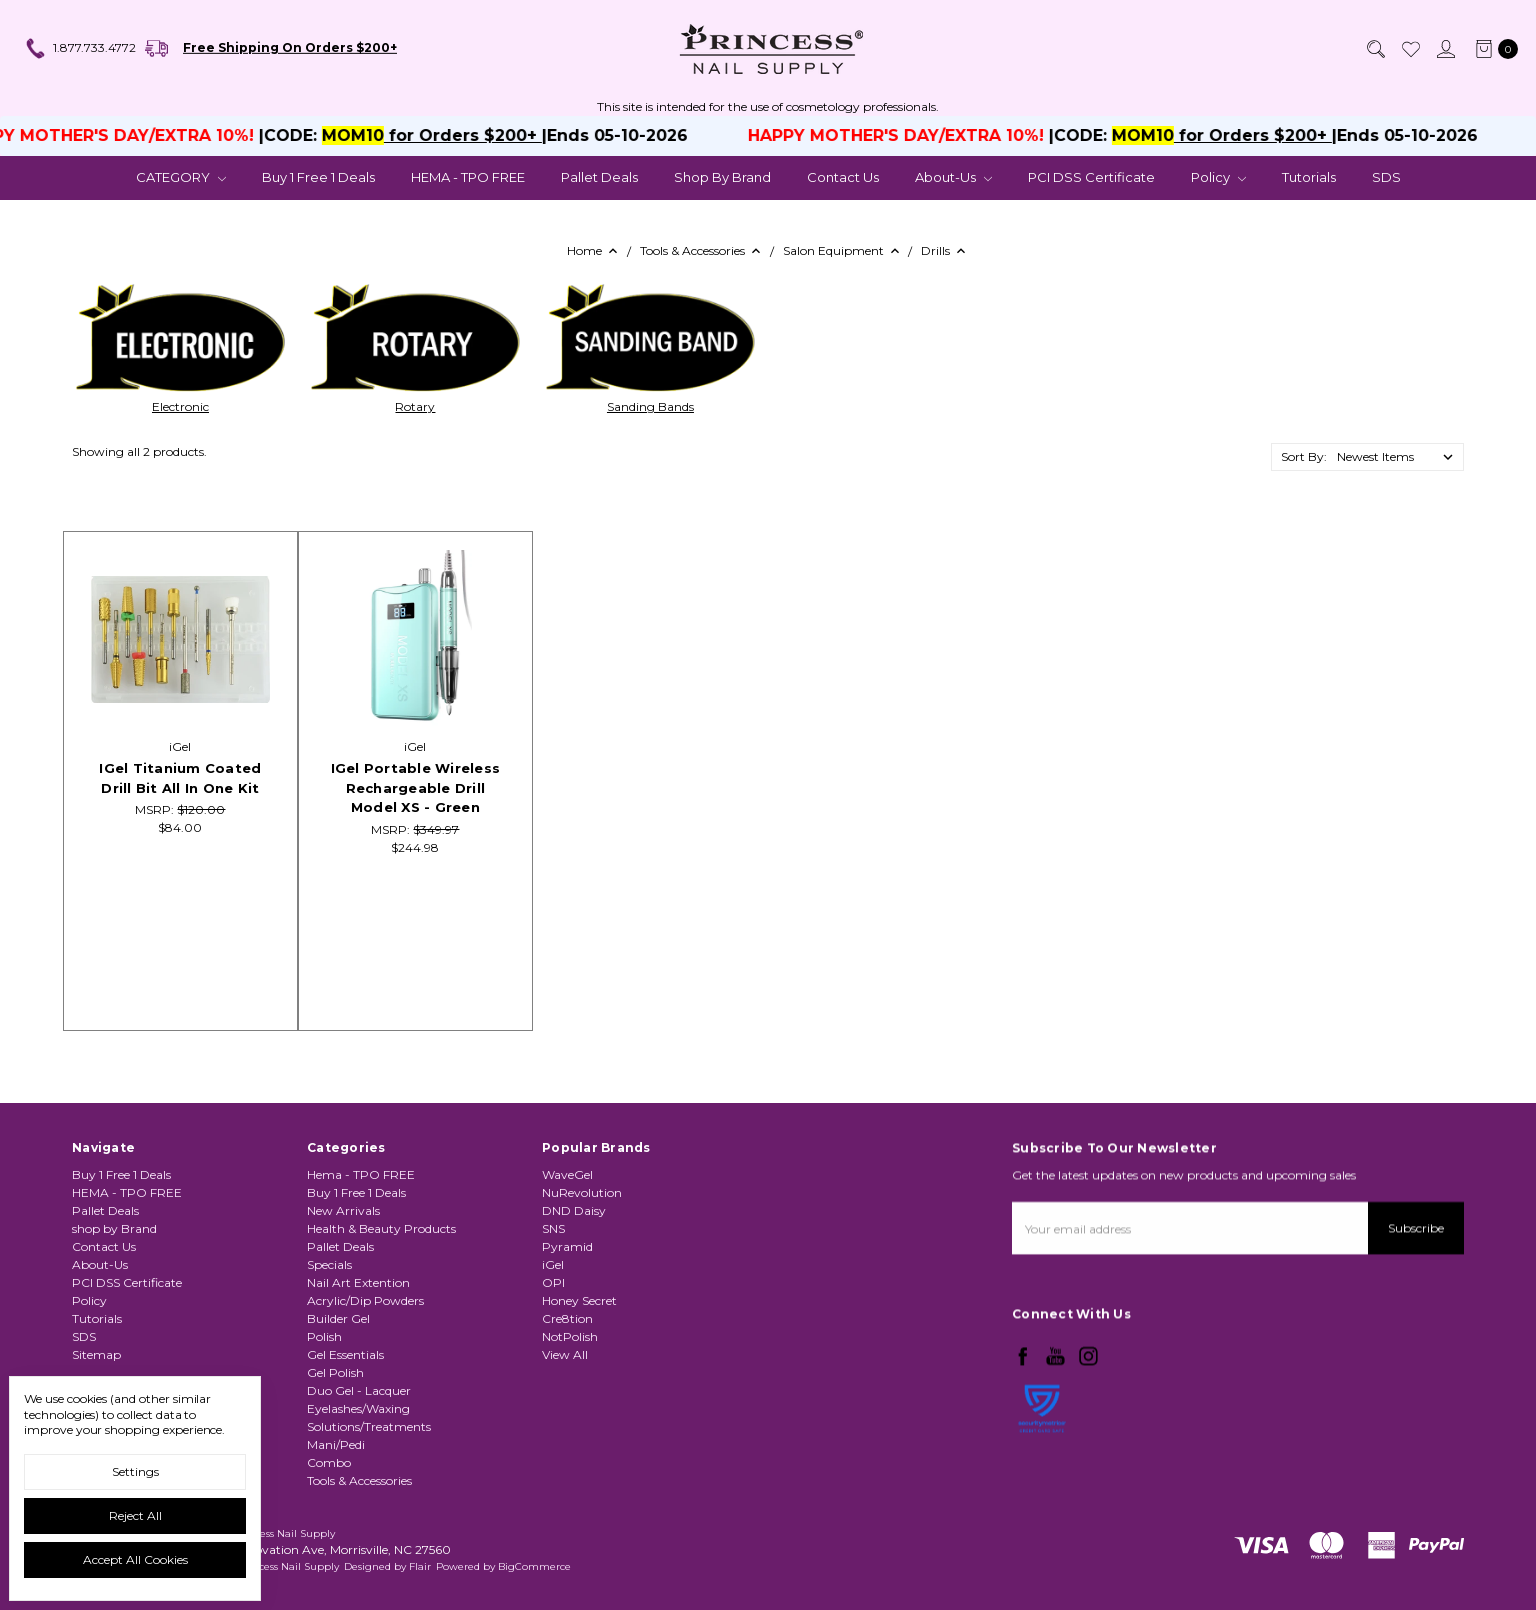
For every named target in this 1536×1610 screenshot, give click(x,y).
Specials (329, 1342)
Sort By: (1304, 456)
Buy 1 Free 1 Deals (318, 177)
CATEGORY (181, 177)
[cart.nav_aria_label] (1492, 49)
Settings (135, 1471)
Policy (1218, 177)
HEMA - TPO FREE (468, 177)
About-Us (953, 177)
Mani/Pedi (336, 1522)
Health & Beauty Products (381, 1306)
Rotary (415, 406)
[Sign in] (1445, 49)
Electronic (180, 406)
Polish (324, 1414)
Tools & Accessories (359, 1558)
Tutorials (1309, 177)
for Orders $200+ (474, 135)
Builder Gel (338, 1396)
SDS (1386, 177)
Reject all (135, 1515)
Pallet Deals (599, 177)
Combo (329, 1540)
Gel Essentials (345, 1432)
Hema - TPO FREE (361, 1252)
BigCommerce (534, 1566)
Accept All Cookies (135, 1559)
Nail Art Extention (358, 1360)
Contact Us (843, 177)
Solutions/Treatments (369, 1504)
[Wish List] (1410, 49)
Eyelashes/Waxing (358, 1486)
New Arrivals (343, 1288)
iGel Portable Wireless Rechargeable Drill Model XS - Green (416, 787)
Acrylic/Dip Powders (365, 1378)
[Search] (1375, 49)
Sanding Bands (650, 406)
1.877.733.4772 (80, 49)
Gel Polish (335, 1450)
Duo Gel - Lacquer (359, 1468)
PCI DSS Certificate (1091, 177)
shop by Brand (722, 177)
